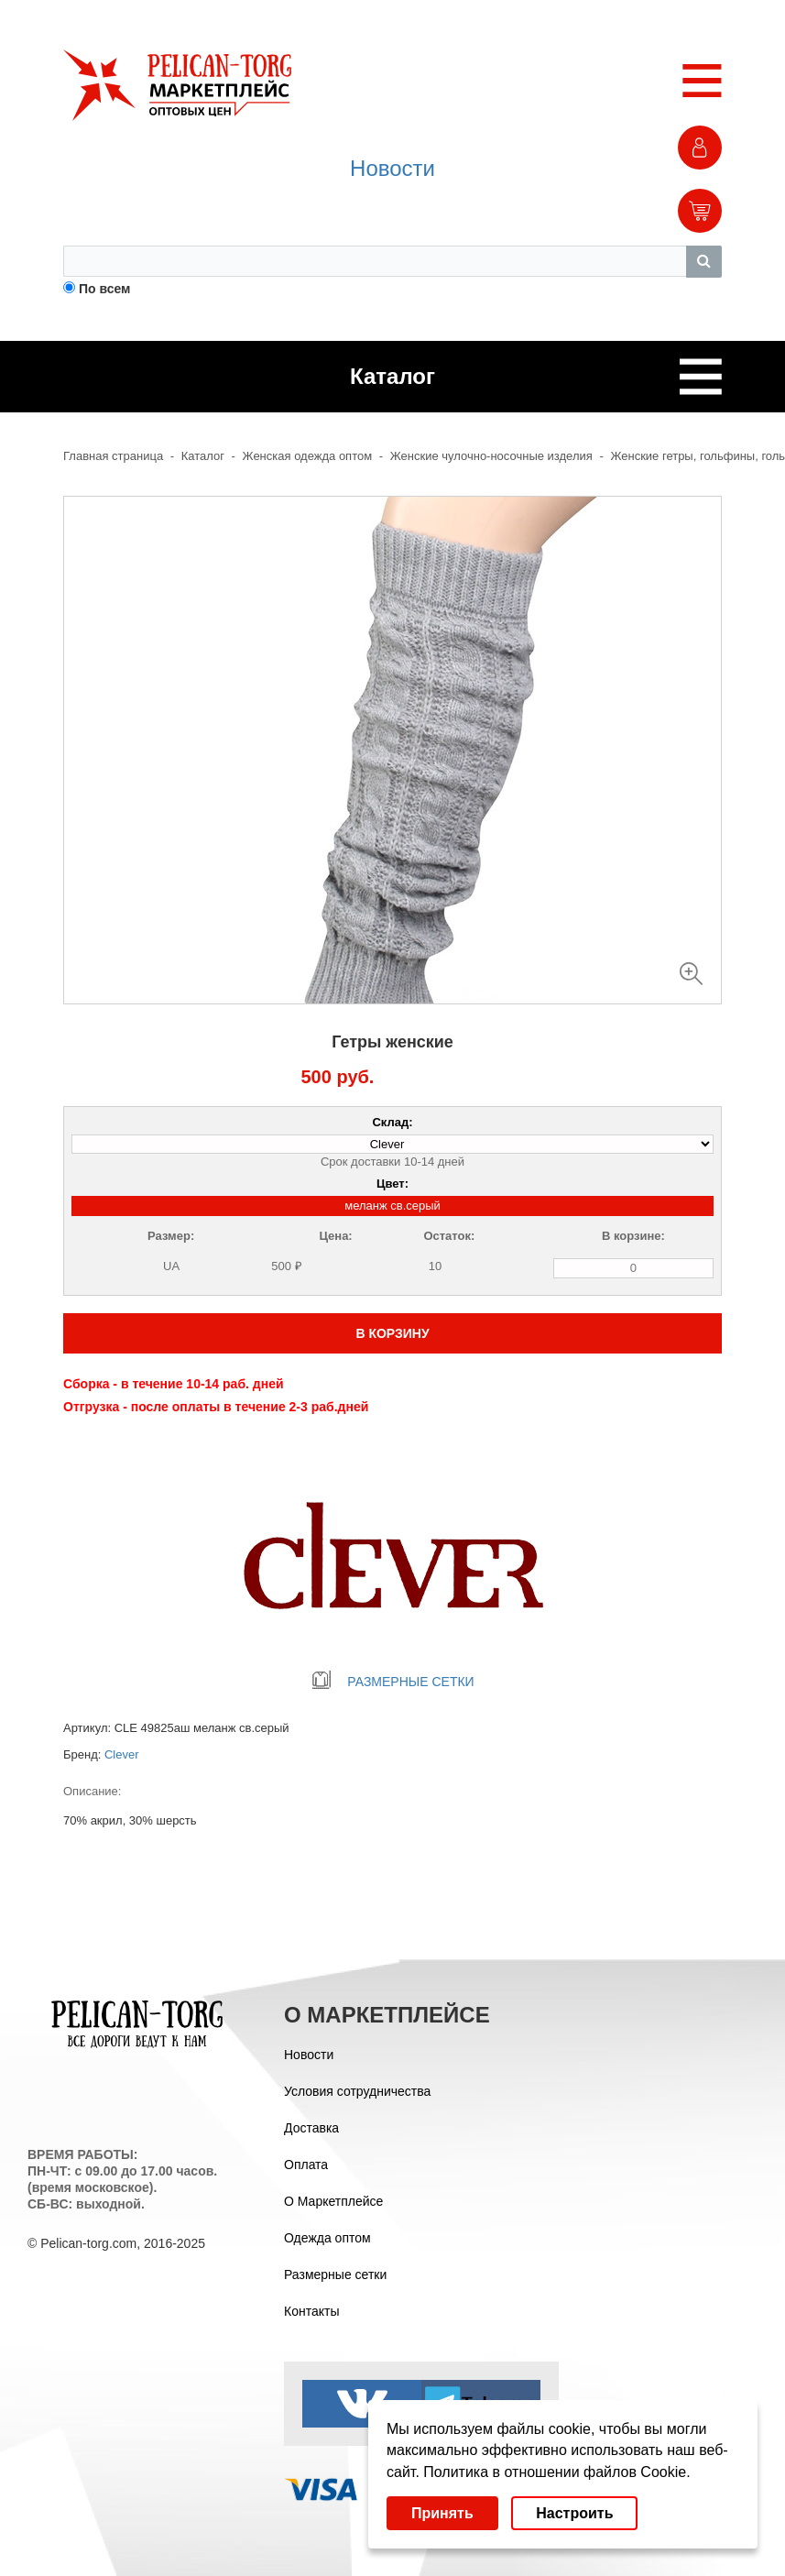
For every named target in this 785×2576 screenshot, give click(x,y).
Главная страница (113, 456)
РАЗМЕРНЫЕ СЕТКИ (392, 1682)
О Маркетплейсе (333, 2201)
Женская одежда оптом (308, 456)
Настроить (574, 2513)
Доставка (311, 2128)
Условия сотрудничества (357, 2091)
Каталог (202, 456)
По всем (105, 288)
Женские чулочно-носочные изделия (491, 456)
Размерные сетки (335, 2274)
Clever (121, 1754)
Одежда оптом (327, 2238)
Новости (392, 168)
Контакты (311, 2311)
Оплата (306, 2164)
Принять (442, 2513)
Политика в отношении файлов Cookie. (556, 2472)
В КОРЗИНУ (392, 1333)
